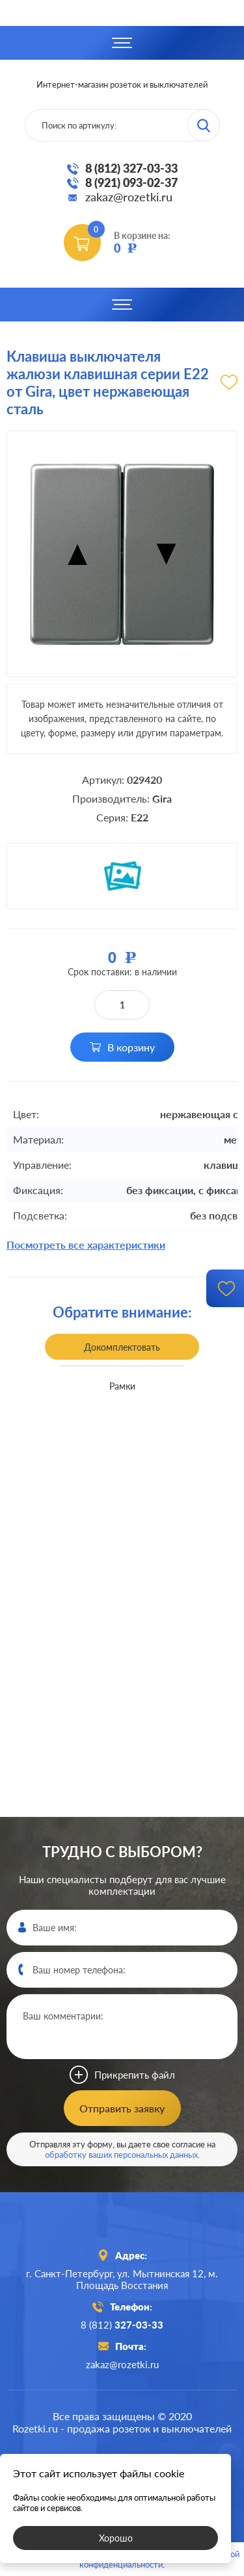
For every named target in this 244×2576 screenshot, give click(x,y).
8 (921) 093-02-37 (131, 182)
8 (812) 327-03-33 (131, 168)
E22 (139, 817)
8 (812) (122, 2325)
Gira (162, 798)
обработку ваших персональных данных (121, 2154)
